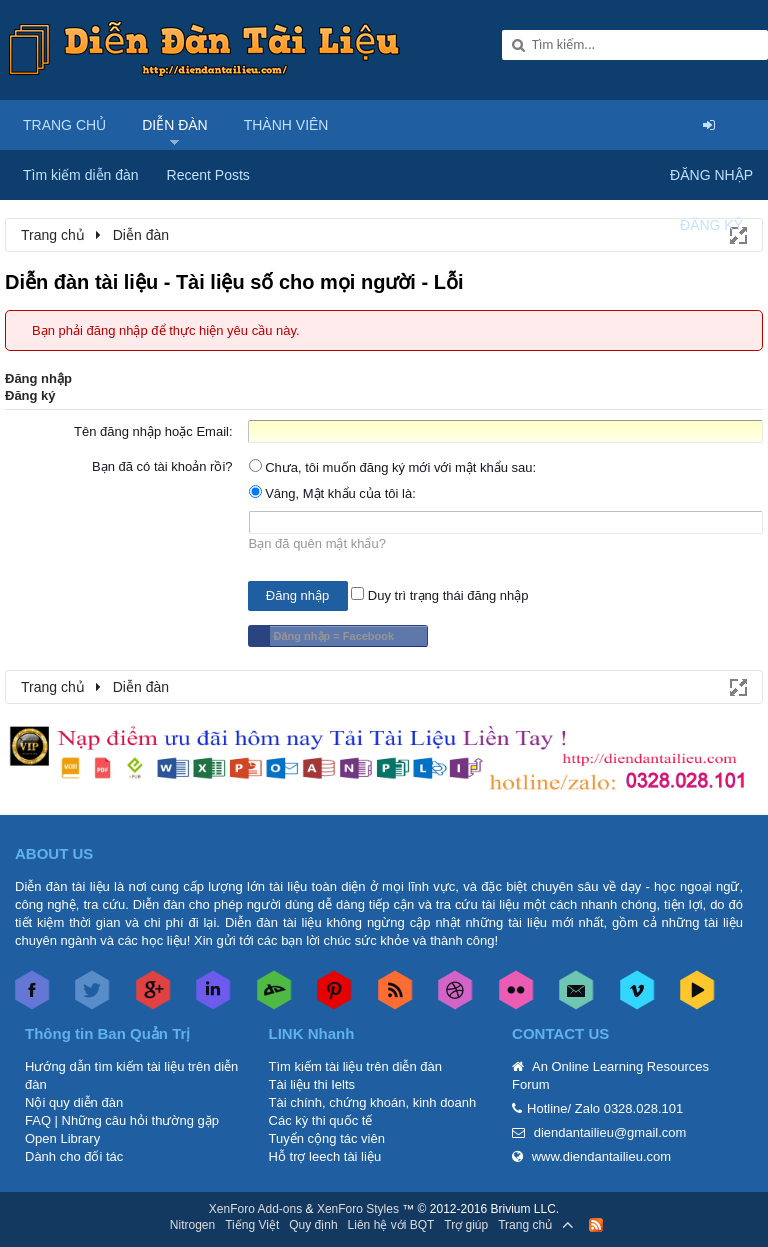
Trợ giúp (466, 1225)
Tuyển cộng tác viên (327, 1138)
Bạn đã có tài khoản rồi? (162, 466)
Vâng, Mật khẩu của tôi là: (332, 493)
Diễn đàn (175, 125)
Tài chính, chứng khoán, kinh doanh (373, 1102)
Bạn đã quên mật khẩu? (317, 543)
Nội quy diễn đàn (74, 1102)
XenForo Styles (358, 1209)
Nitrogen (192, 1225)
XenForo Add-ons (255, 1209)
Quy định (313, 1225)
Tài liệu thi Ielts (312, 1084)
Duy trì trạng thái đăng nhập (439, 595)
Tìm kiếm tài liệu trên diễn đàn (355, 1066)
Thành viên (286, 125)
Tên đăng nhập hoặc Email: (153, 431)
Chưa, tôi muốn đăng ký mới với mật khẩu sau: (393, 467)
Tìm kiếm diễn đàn (81, 175)
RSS (596, 1225)
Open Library (62, 1138)
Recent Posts (208, 175)
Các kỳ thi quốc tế (321, 1120)
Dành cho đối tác (74, 1156)
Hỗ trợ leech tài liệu (325, 1156)
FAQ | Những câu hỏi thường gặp (122, 1120)
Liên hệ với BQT (391, 1225)
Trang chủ (64, 125)
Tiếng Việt (252, 1225)
